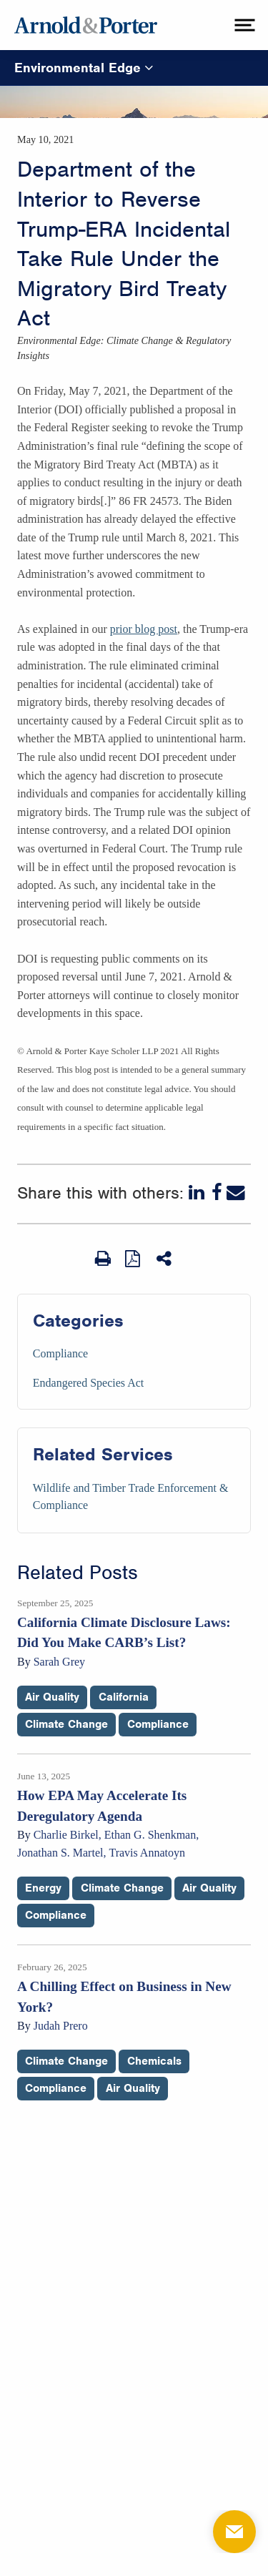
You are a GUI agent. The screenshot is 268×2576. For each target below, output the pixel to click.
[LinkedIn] (198, 1193)
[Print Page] (103, 1258)
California (124, 1697)
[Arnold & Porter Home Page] (85, 25)
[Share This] (165, 1258)
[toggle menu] (243, 25)
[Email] (236, 1193)
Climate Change (66, 1724)
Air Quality (52, 1697)
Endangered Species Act (88, 1383)
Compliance (60, 1353)
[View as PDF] (133, 1258)
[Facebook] (217, 1193)
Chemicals (154, 2061)
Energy (43, 1888)
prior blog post (143, 629)
